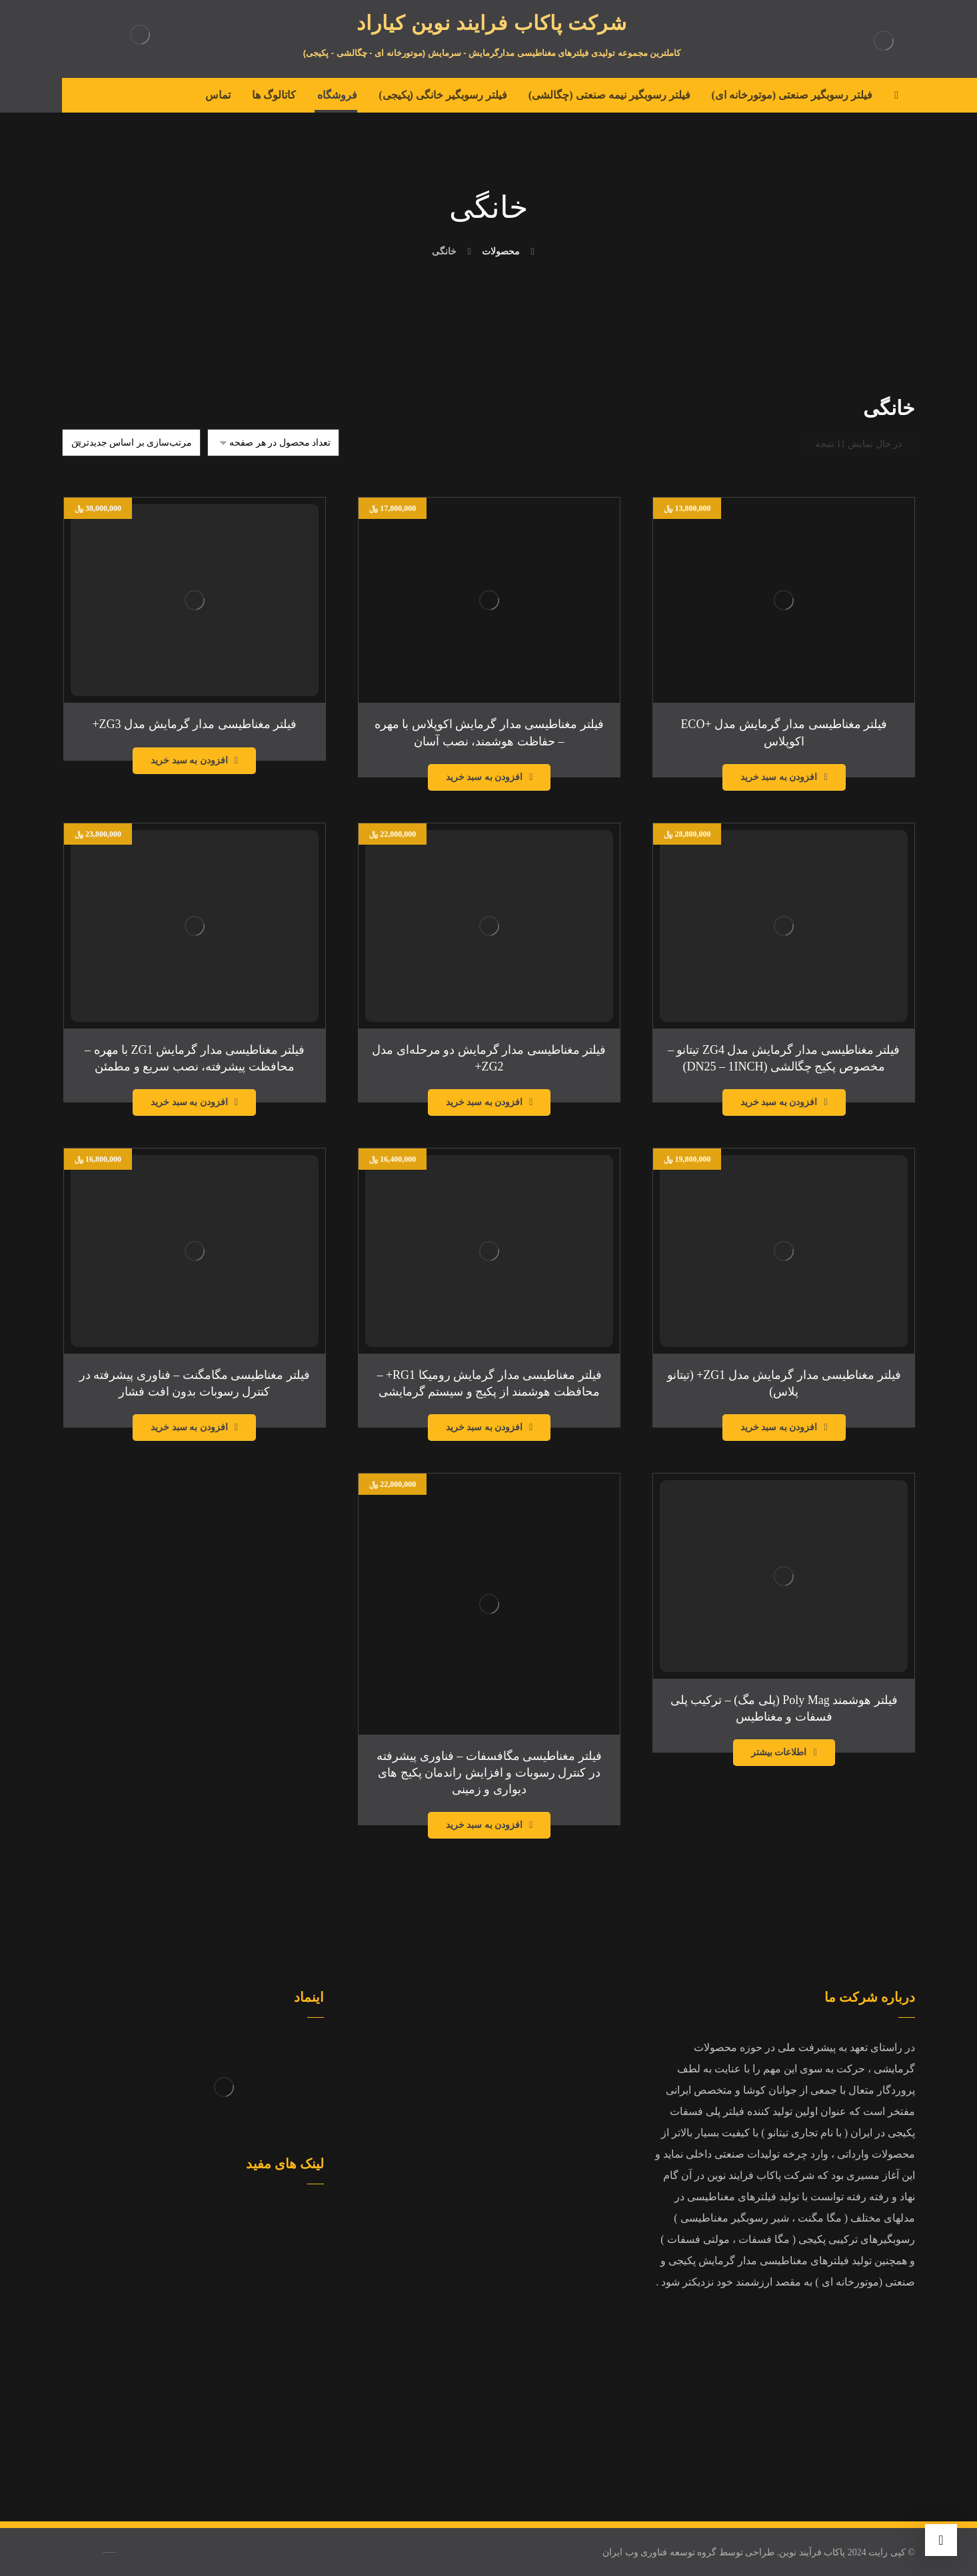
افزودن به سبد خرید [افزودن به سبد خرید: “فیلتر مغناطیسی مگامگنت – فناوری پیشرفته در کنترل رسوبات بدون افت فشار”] (189, 1427)
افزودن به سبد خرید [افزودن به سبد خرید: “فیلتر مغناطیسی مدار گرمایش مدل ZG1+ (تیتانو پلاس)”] (779, 1427)
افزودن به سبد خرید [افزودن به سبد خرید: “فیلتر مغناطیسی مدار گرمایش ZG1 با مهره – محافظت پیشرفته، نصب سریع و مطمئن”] (189, 1102)
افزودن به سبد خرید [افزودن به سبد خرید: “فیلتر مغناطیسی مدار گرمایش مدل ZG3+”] (189, 760)
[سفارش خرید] (131, 442)
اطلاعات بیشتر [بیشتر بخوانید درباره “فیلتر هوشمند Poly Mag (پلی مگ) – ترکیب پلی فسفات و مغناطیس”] (779, 1752)
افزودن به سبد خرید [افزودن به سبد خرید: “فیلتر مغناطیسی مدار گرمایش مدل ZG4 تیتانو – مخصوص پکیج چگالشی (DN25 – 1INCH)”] (779, 1102)
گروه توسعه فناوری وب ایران (659, 2552)
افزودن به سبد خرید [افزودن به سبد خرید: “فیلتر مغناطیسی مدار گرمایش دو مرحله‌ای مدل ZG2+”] (484, 1102)
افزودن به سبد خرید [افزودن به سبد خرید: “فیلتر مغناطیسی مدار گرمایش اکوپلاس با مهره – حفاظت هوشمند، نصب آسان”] (484, 777)
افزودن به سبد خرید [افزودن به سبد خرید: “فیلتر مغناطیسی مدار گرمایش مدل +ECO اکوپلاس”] (779, 777)
